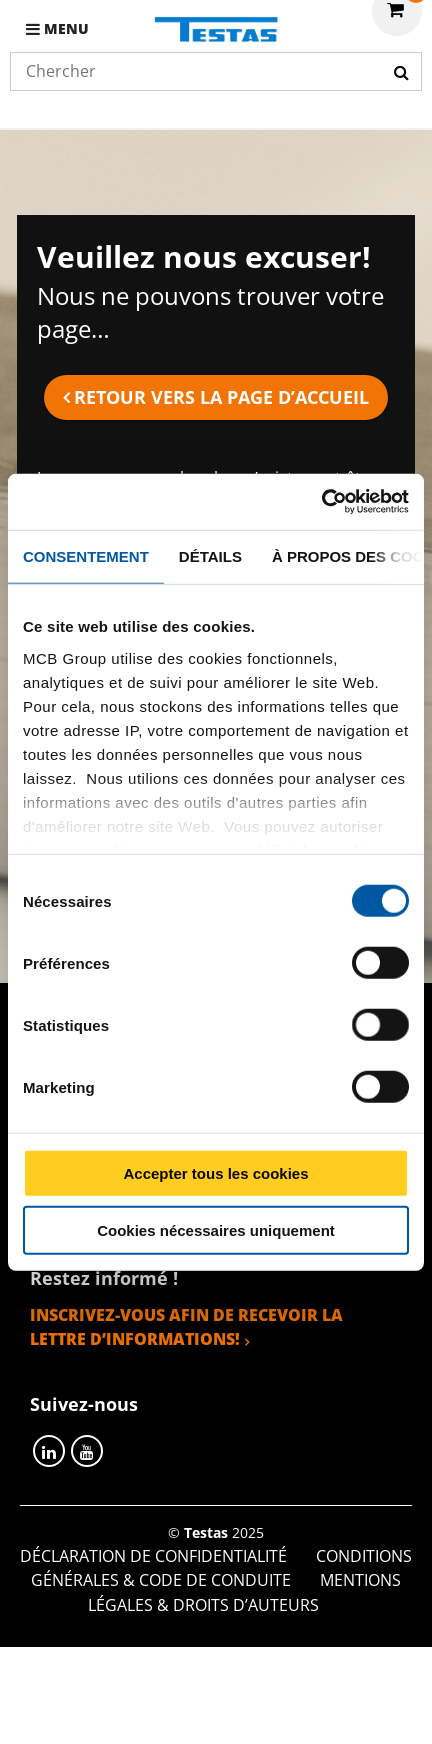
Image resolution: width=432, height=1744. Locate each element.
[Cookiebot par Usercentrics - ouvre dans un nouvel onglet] (321, 502)
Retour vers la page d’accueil (221, 397)
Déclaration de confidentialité (153, 1556)
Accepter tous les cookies (215, 1173)
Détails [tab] (210, 555)
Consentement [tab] (86, 555)
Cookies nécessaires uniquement (216, 1229)
